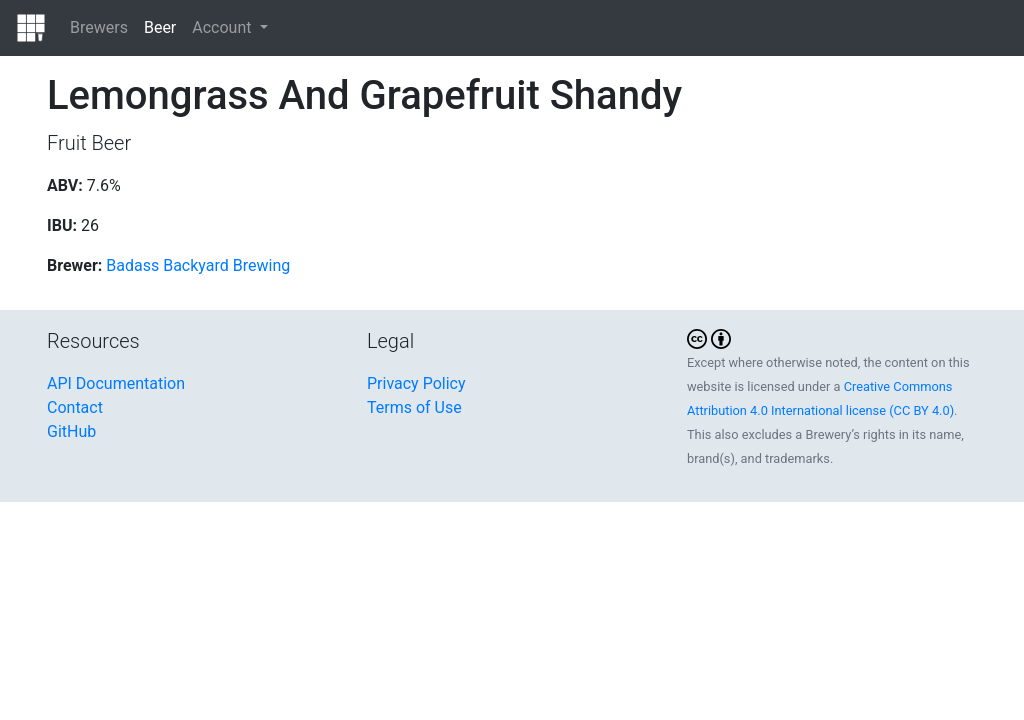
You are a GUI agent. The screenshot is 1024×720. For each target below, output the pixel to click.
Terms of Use (414, 407)
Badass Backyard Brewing (198, 265)
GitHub (71, 431)
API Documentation (116, 383)
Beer (160, 27)
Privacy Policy (416, 383)
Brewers (99, 27)
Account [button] (223, 27)
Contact (75, 407)
